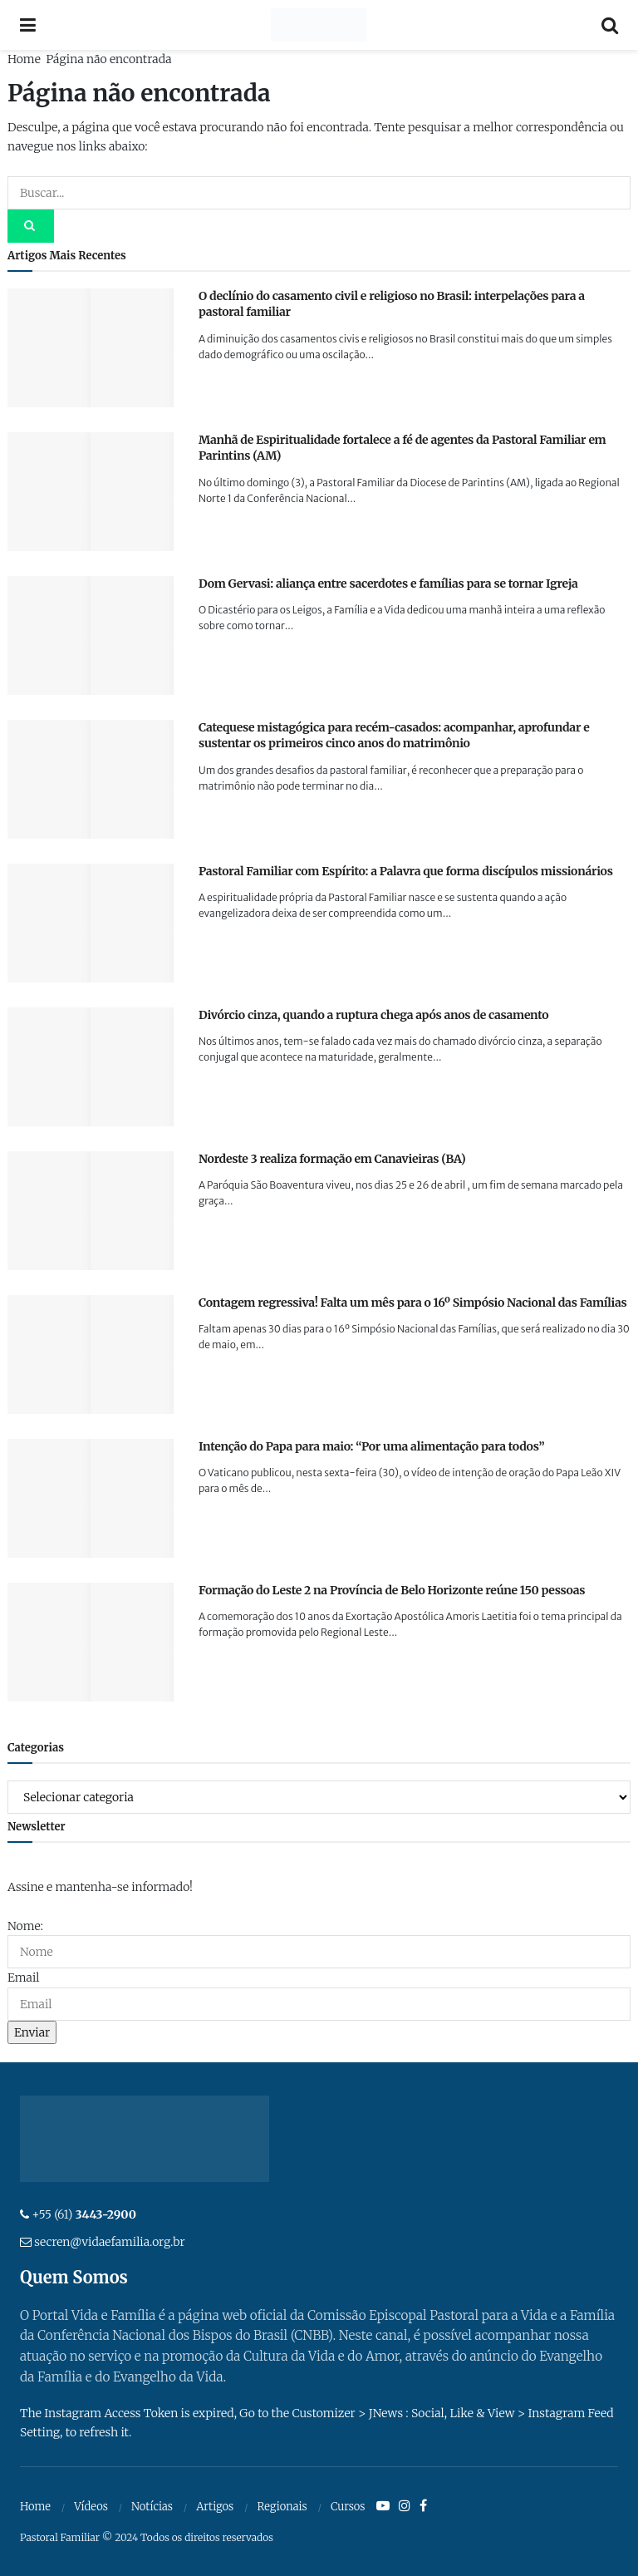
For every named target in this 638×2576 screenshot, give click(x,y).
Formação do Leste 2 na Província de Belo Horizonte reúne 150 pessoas (392, 1590)
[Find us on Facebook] (423, 2506)
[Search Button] (609, 25)
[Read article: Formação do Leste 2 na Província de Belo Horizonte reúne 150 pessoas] (90, 1642)
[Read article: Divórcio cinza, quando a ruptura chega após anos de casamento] (90, 1066)
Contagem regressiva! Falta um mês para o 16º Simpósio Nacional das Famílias (413, 1302)
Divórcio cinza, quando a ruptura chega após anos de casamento (373, 1014)
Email (23, 1977)
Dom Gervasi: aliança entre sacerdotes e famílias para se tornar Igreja (388, 583)
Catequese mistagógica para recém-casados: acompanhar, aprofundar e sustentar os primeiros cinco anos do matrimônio (394, 735)
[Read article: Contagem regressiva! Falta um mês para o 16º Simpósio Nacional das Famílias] (90, 1354)
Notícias (152, 2507)
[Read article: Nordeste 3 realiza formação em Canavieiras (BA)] (90, 1210)
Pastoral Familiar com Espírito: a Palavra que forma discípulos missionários (406, 871)
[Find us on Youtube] (383, 2506)
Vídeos (91, 2507)
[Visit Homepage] (318, 25)
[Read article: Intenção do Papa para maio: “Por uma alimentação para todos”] (90, 1498)
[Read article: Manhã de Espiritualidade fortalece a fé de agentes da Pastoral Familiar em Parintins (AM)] (90, 491)
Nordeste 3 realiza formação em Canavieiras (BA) (332, 1158)
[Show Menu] (28, 25)
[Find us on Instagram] (404, 2506)
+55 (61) (84, 2214)
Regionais (282, 2507)
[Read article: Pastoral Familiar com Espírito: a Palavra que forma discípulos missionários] (90, 923)
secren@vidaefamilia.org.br (109, 2241)
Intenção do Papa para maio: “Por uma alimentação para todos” (371, 1446)
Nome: (25, 1925)
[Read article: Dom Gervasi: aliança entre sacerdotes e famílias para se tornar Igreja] (90, 635)
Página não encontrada (108, 59)
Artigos (214, 2507)
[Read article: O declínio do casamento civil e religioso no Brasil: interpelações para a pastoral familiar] (90, 347)
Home (24, 59)
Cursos (348, 2507)
